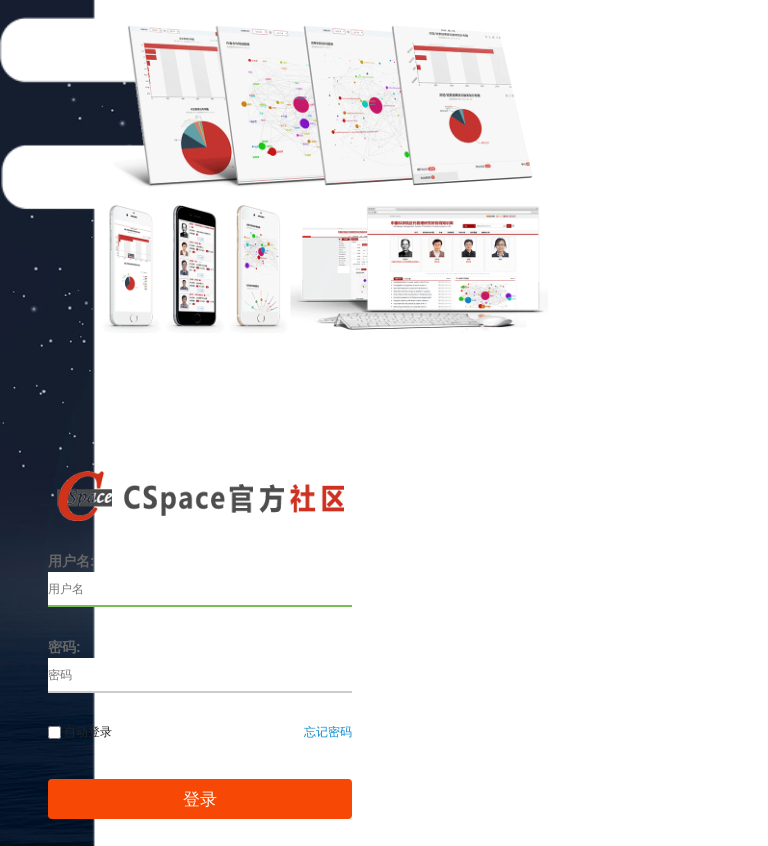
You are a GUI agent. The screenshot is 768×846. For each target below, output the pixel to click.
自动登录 (80, 732)
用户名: (71, 561)
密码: (64, 647)
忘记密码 (328, 732)
